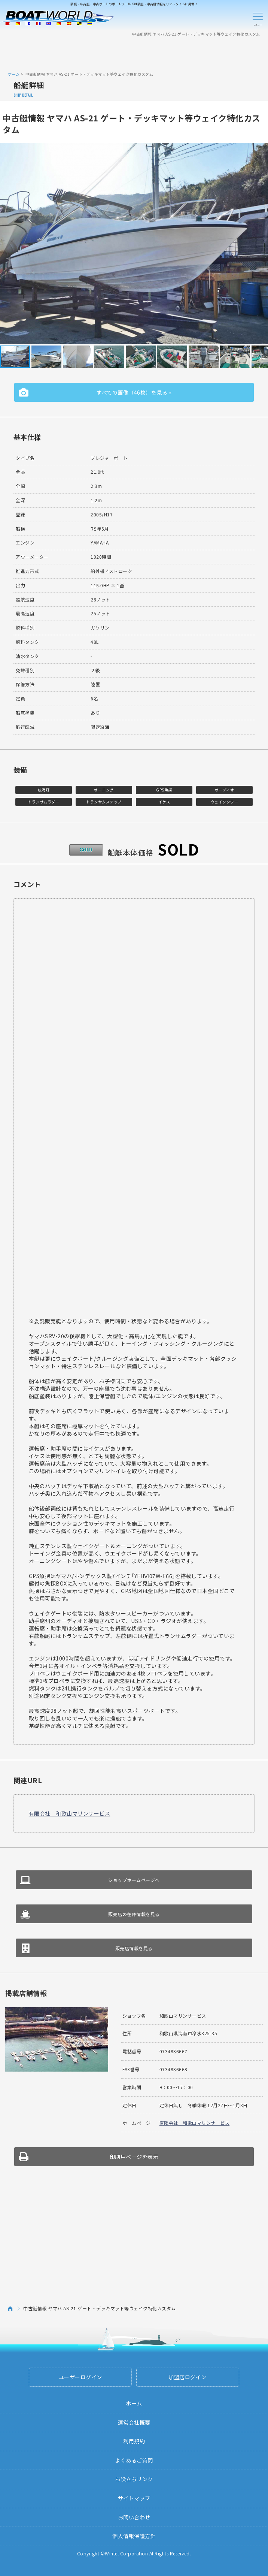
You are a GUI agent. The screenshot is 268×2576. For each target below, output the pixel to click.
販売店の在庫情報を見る (134, 1914)
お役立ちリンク (134, 2479)
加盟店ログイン (187, 2377)
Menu (257, 17)
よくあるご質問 (134, 2460)
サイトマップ (134, 2498)
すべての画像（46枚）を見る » (134, 392)
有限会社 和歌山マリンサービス (69, 1813)
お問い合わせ (134, 2517)
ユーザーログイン (80, 2377)
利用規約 (134, 2441)
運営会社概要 (134, 2422)
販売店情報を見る (134, 1948)
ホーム (14, 74)
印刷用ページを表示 (134, 2156)
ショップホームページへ (134, 1880)
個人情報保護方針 (134, 2536)
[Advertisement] (134, 53)
